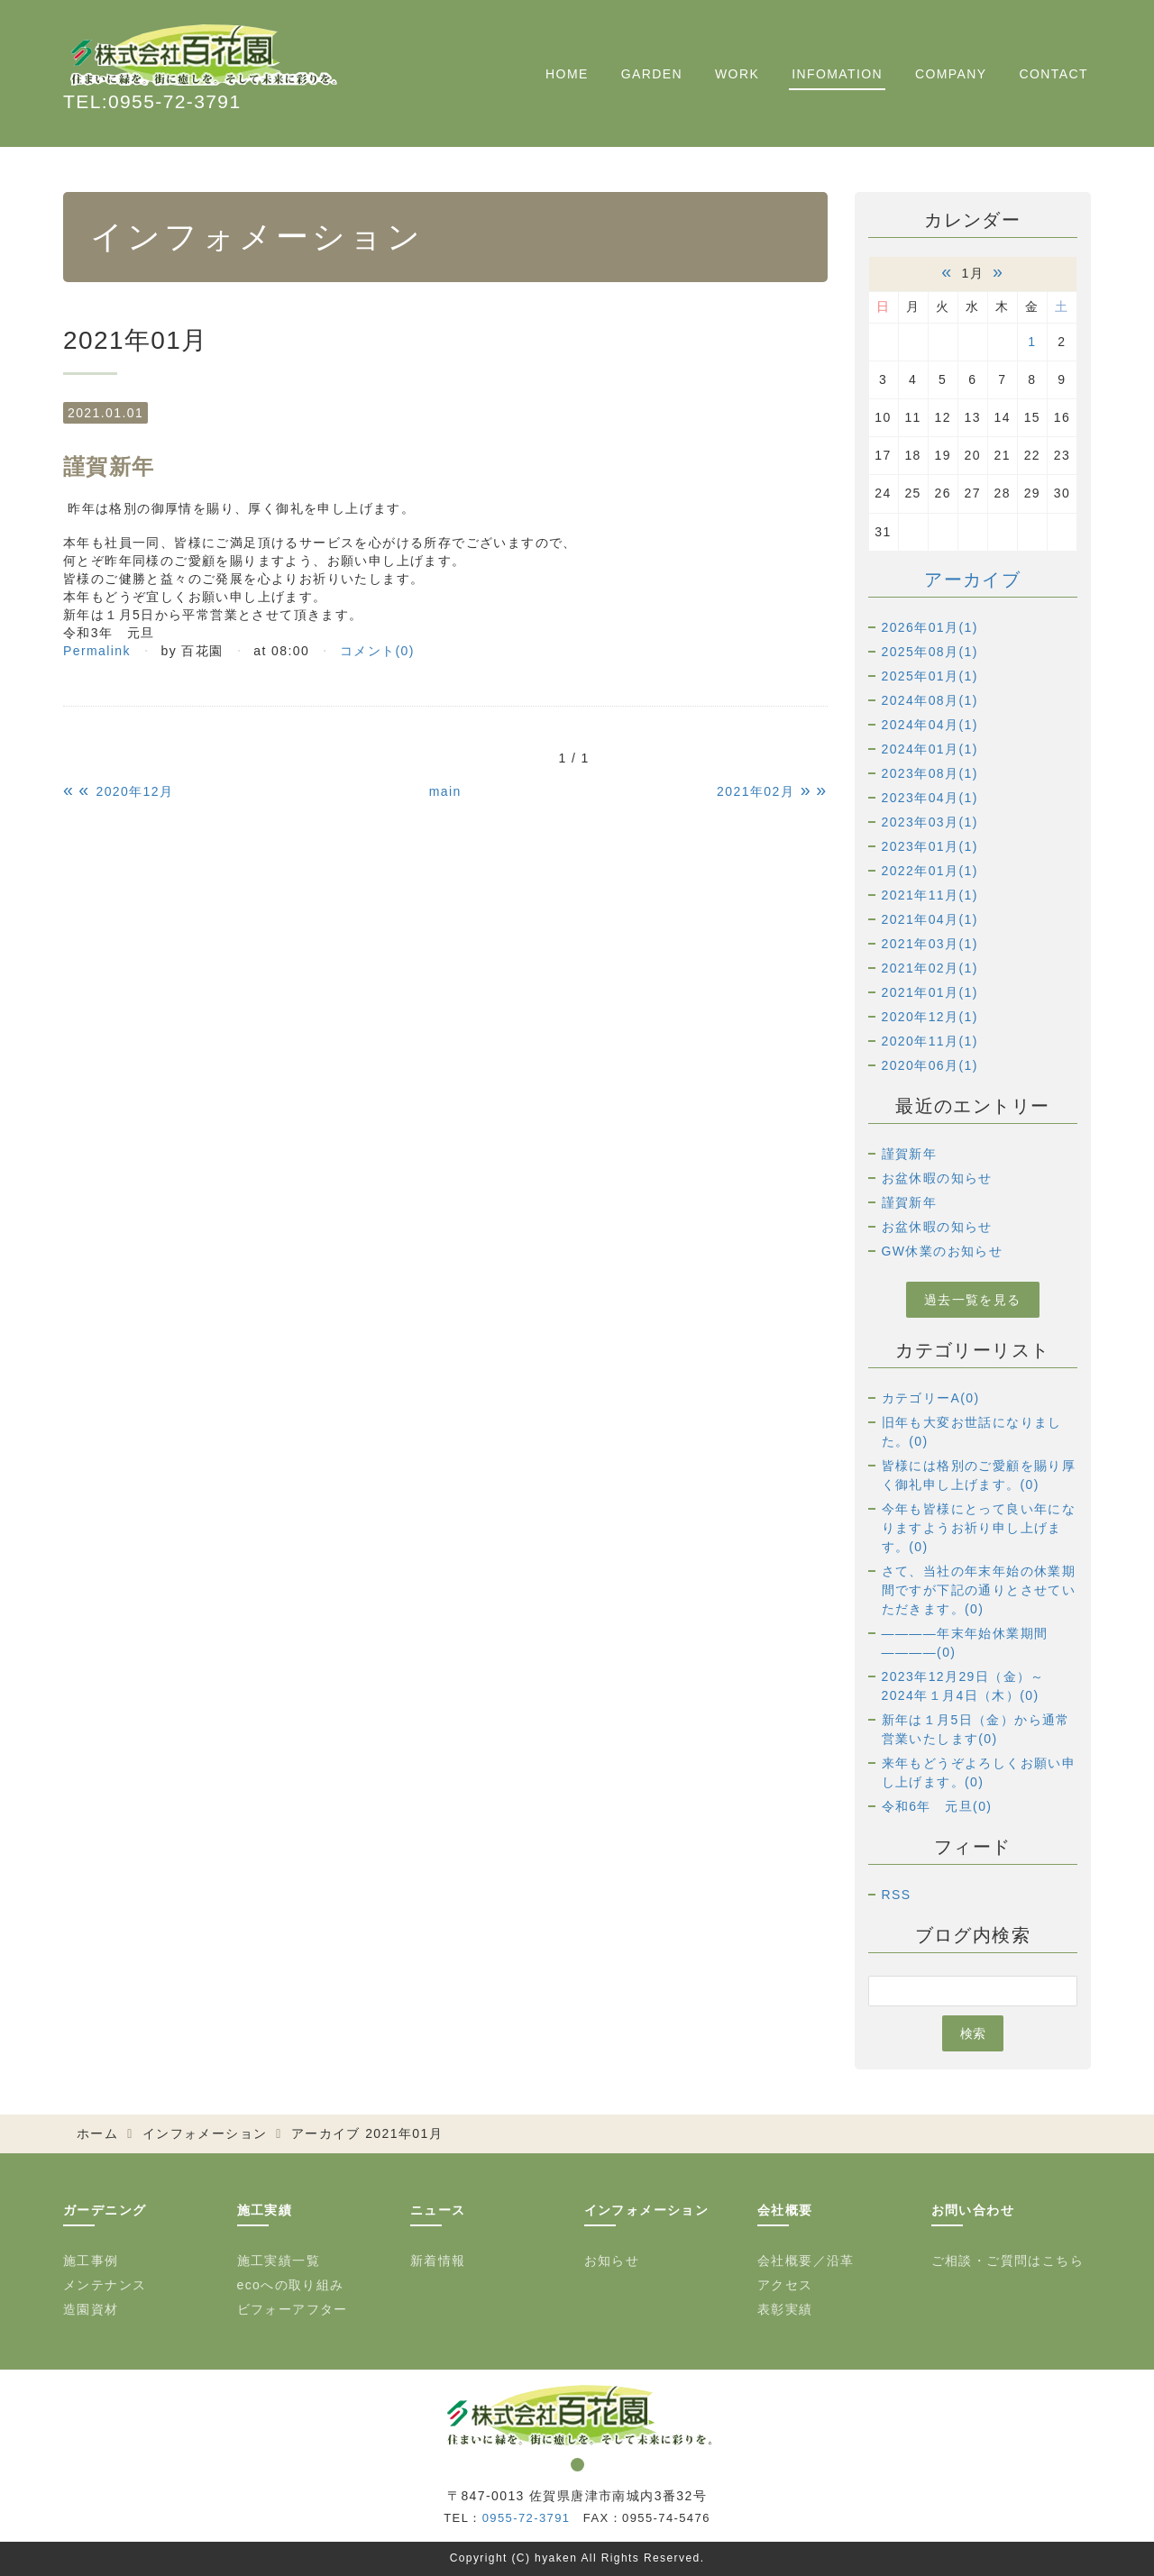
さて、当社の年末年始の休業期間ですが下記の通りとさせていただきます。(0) (979, 1590)
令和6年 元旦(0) (937, 1806)
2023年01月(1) (930, 846)
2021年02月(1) (930, 968)
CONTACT (1054, 74)
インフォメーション (205, 2133)
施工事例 (91, 2260)
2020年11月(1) (930, 1041)
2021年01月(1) (930, 992)
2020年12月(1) (930, 1016)
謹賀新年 (910, 1153)
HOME (567, 74)
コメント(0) (377, 651)
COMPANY (951, 74)
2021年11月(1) (930, 895)
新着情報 (438, 2260)
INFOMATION (837, 74)
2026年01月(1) (930, 627)
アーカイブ (972, 579)
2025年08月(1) (930, 651)
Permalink (97, 651)
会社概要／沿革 (806, 2260)
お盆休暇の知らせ (937, 1178)
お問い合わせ (972, 2210)
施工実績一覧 (278, 2260)
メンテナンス (104, 2285)
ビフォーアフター (292, 2309)
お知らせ (612, 2260)
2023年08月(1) (930, 773)
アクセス (785, 2285)
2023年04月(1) (930, 797)
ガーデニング (104, 2210)
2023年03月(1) (930, 822)
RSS (896, 1894)
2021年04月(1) (930, 919)
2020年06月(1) (930, 1065)
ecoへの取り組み (290, 2285)
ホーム (97, 2133)
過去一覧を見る (972, 1300)
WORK (737, 74)
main (445, 791)
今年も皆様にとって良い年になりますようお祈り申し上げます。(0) (979, 1528)
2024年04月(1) (930, 724)
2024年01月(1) (930, 749)
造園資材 (91, 2309)
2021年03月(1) (930, 943)
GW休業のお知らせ (942, 1251)
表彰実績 (785, 2309)
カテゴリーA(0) (931, 1398)
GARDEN (651, 74)
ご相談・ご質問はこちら (1007, 2260)
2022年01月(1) (930, 870)
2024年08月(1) (930, 700)
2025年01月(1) (930, 676)
